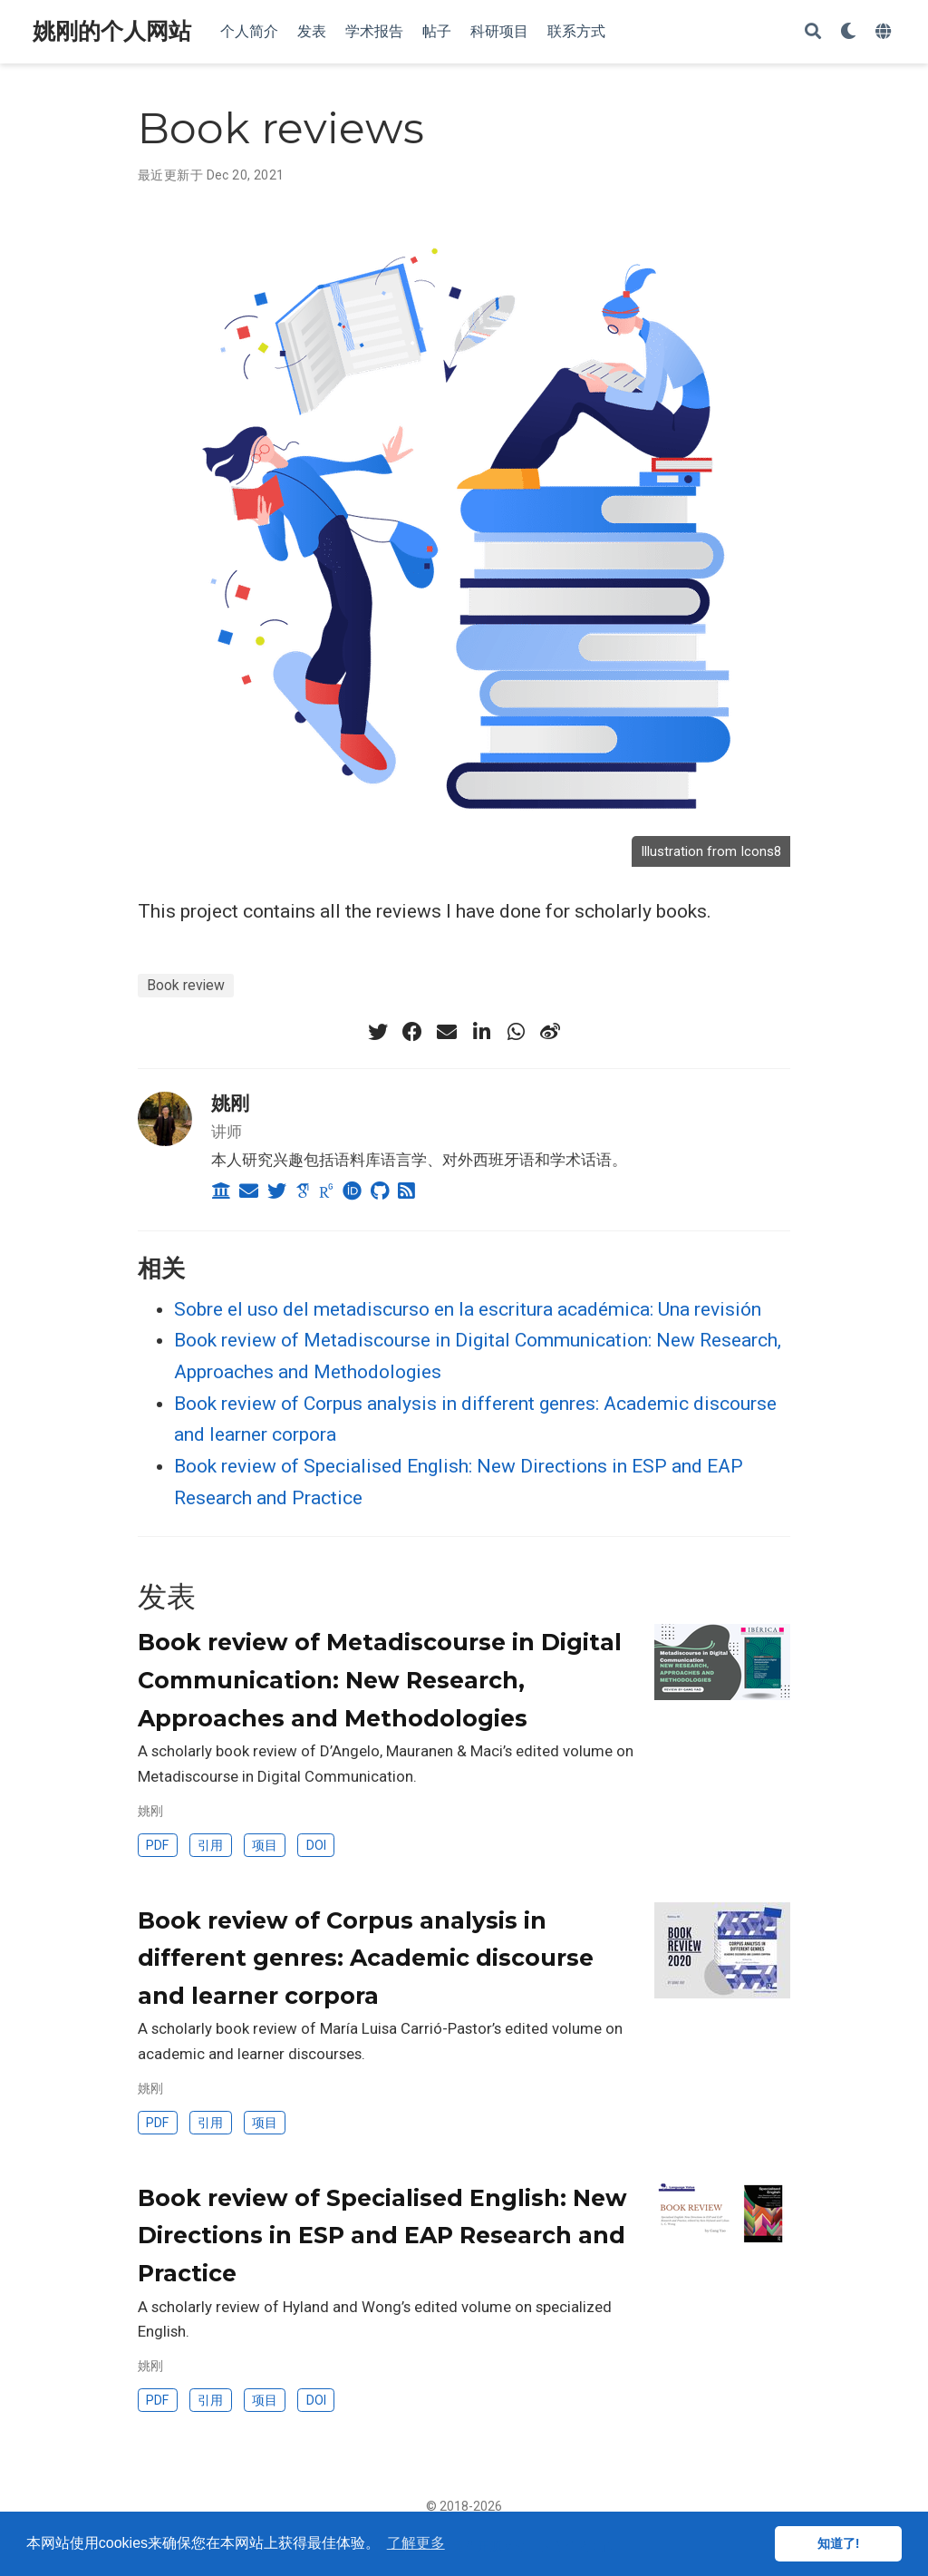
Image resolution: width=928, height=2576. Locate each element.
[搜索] (813, 32)
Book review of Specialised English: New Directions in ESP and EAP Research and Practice (382, 2235)
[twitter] (378, 1031)
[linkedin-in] (481, 1031)
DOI (316, 1845)
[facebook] (412, 1031)
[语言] (885, 32)
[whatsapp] (515, 1031)
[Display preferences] (848, 32)
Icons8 (760, 851)
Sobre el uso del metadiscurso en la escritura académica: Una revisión (467, 1309)
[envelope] (446, 1031)
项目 (264, 1845)
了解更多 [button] (416, 2543)
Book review (186, 985)
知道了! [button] (838, 2543)
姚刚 (230, 1103)
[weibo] (550, 1031)
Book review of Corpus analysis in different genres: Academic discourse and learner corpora (366, 1958)
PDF (157, 1845)
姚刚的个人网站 (112, 31)
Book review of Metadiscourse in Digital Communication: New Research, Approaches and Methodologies (380, 1679)
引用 (210, 1845)
